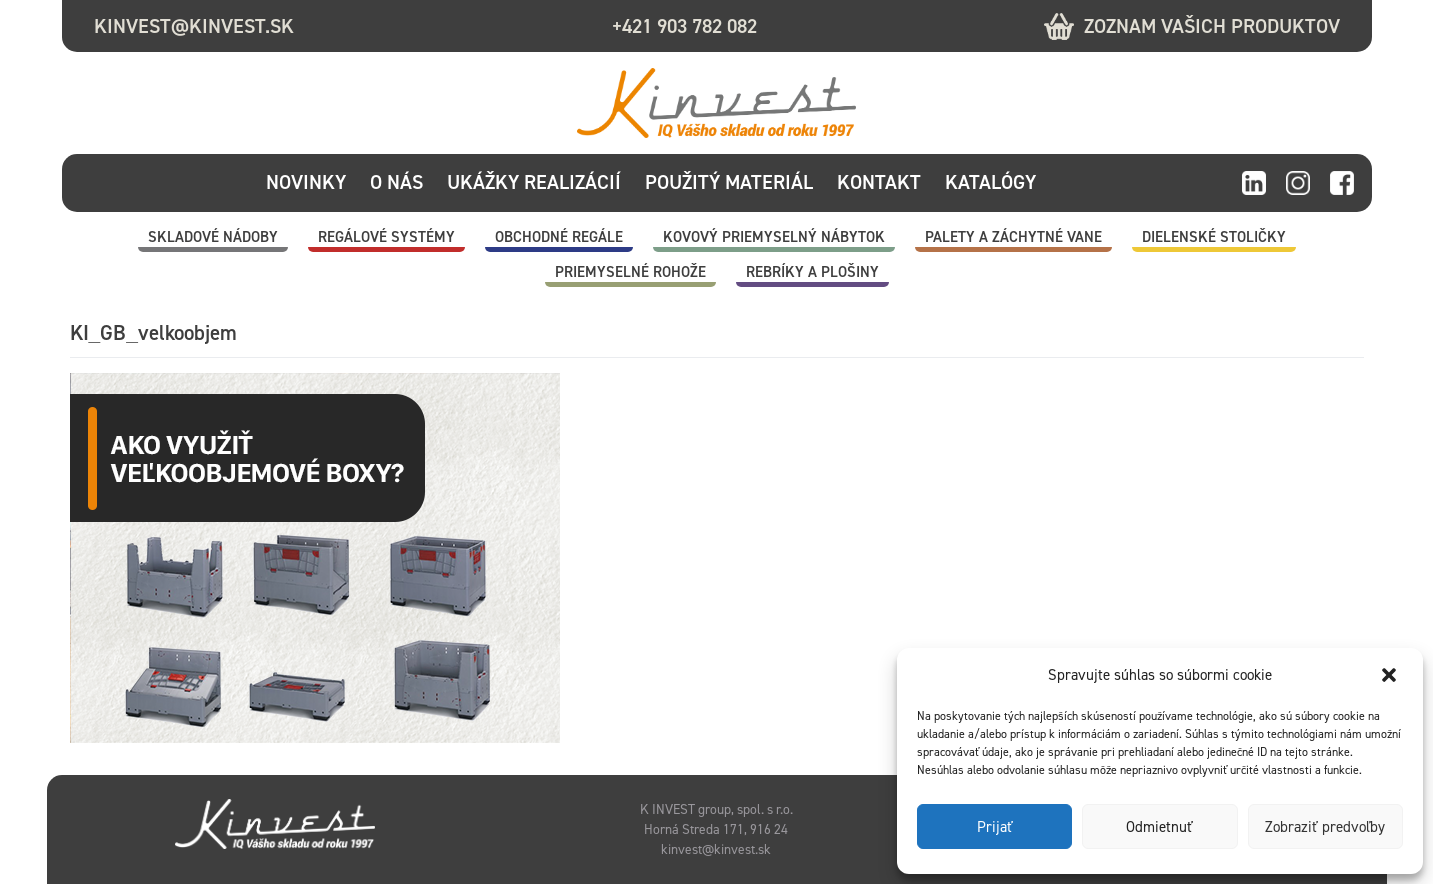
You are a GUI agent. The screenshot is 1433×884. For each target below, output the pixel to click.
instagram (1298, 184)
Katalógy (990, 182)
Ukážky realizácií (534, 182)
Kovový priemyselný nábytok (774, 237)
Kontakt (879, 182)
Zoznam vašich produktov (1212, 26)
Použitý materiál (729, 182)
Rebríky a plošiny (812, 272)
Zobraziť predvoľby (1325, 827)
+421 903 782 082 (684, 26)
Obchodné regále (559, 237)
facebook (1342, 184)
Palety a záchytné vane (1013, 237)
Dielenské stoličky (1214, 237)
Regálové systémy (386, 237)
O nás (396, 182)
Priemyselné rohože (630, 272)
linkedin (1254, 184)
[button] (1391, 675)
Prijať (995, 827)
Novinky (306, 182)
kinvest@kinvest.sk (194, 26)
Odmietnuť (1159, 827)
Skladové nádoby (213, 237)
